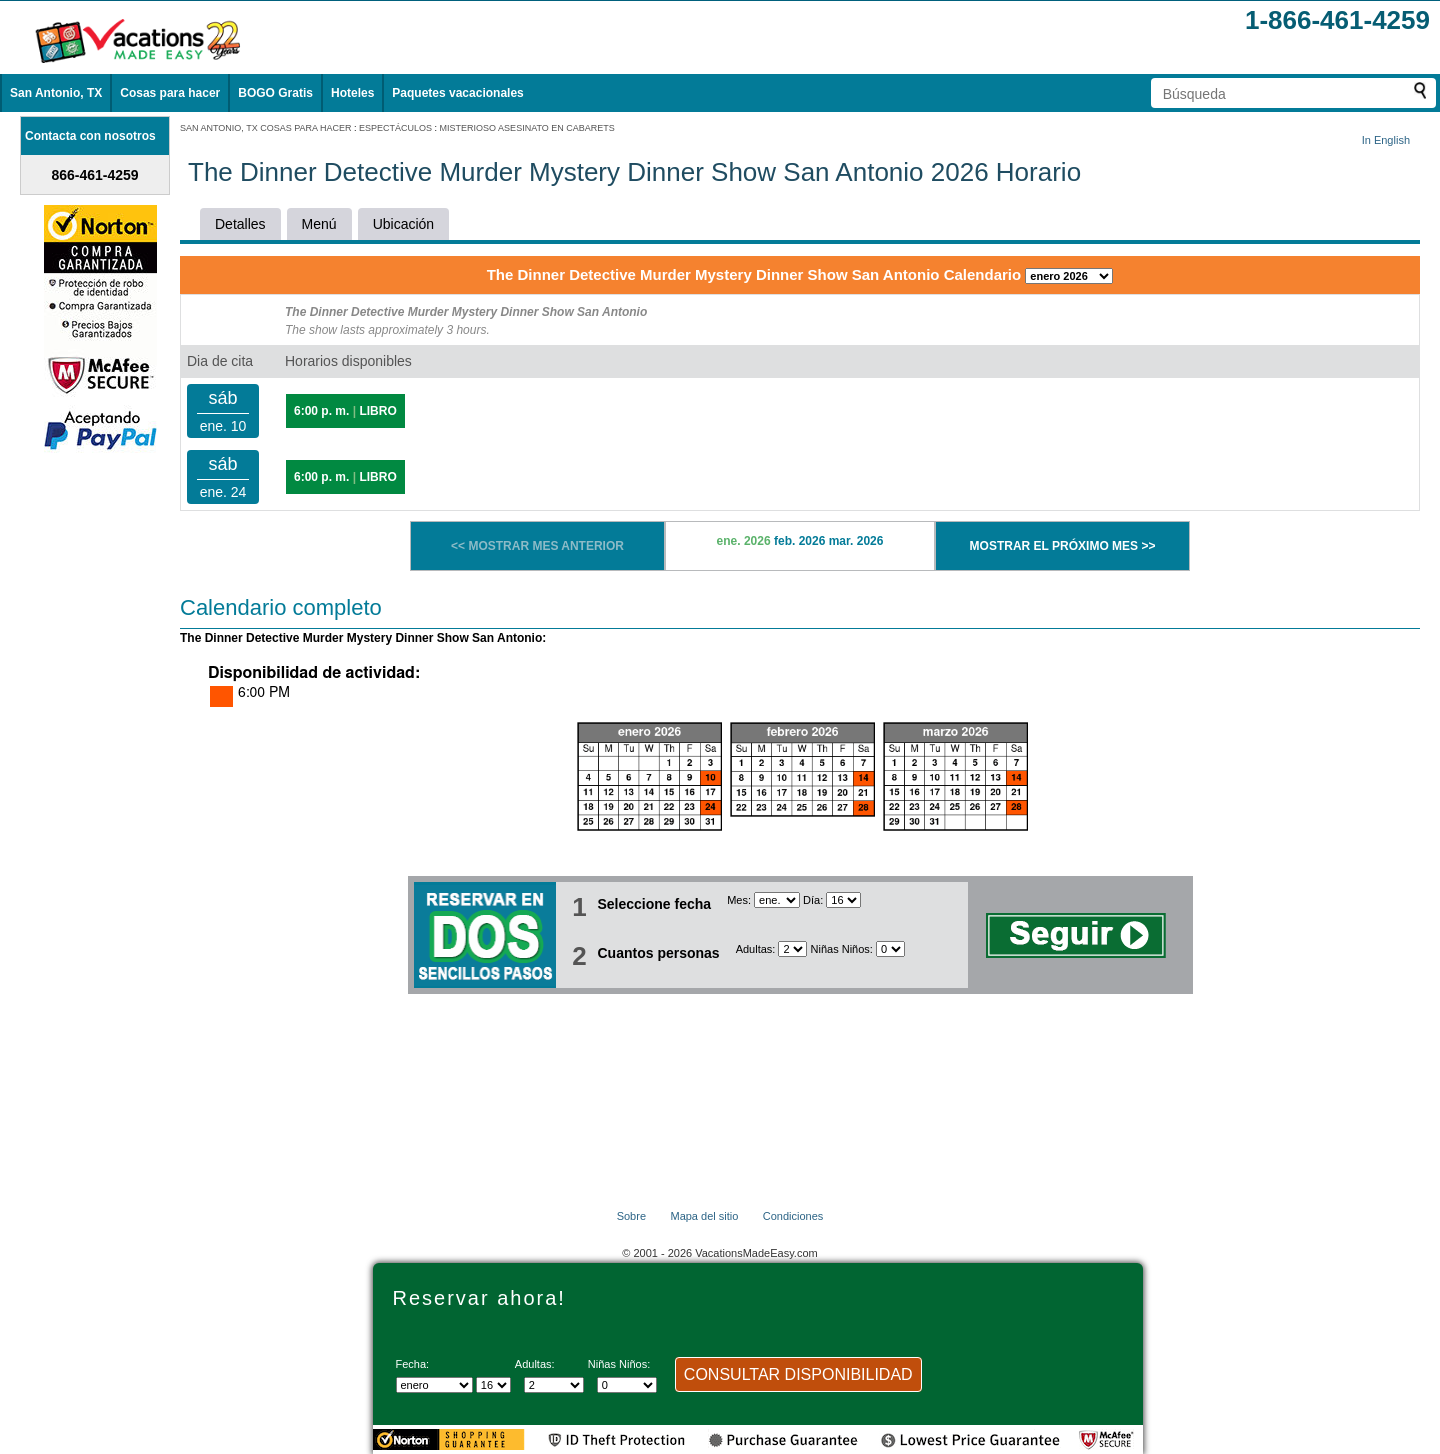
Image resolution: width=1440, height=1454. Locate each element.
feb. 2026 (799, 541)
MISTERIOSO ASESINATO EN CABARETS (527, 128)
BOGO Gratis (275, 93)
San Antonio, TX (56, 93)
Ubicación (403, 224)
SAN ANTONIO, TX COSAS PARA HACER (266, 128)
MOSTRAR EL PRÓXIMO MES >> (1063, 546)
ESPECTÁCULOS (395, 128)
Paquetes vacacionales (457, 93)
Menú (319, 224)
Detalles (240, 224)
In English (1386, 140)
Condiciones (793, 1216)
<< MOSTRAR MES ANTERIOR (537, 546)
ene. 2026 (744, 541)
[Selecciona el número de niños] (890, 949)
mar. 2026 (856, 541)
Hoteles (352, 93)
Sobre (631, 1216)
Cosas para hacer (170, 93)
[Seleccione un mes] (777, 900)
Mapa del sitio (704, 1216)
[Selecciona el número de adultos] (792, 949)
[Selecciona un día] (843, 900)
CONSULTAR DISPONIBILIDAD (798, 1374)
